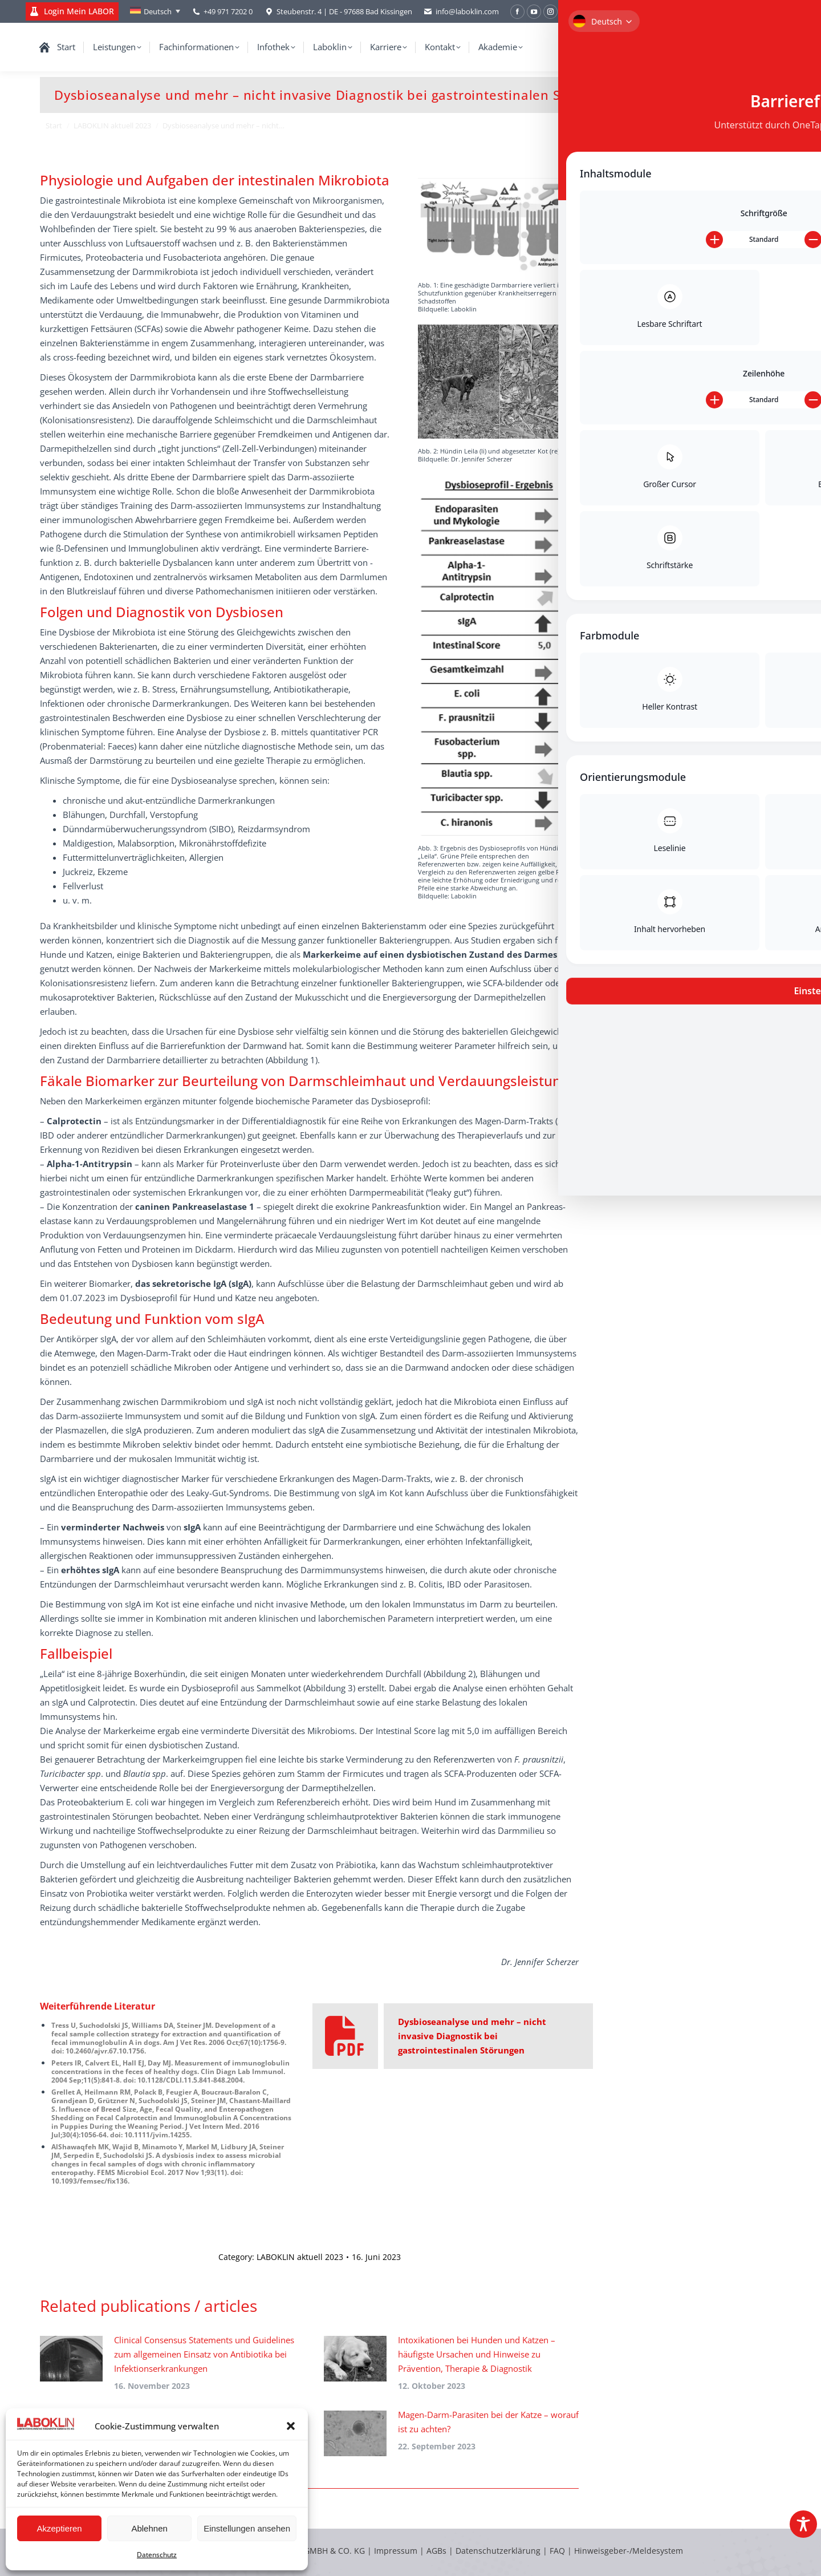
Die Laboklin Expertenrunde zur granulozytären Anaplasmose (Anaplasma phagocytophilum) (683, 628)
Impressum (395, 2550)
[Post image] (71, 2358)
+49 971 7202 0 (228, 11)
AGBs (437, 2550)
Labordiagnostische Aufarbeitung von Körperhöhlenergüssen (687, 326)
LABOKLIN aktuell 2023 (300, 2256)
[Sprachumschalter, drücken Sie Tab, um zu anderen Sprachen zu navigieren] (155, 11)
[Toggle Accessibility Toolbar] (803, 2524)
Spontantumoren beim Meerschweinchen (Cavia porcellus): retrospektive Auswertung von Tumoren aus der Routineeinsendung (691, 560)
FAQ (557, 2550)
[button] (290, 2426)
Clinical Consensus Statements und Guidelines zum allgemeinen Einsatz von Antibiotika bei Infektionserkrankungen (204, 2354)
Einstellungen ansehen (247, 2528)
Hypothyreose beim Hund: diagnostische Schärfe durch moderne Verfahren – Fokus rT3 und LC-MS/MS (692, 485)
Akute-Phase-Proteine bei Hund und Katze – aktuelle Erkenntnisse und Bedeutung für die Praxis (692, 377)
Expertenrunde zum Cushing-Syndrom (678, 429)
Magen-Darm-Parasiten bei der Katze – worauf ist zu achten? (488, 2422)
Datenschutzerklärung (498, 2550)
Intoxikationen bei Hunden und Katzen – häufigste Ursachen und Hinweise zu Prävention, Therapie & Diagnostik (476, 2354)
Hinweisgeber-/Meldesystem (628, 2550)
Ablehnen (149, 2528)
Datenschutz (157, 2554)
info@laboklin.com (461, 11)
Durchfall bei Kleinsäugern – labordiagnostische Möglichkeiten (687, 223)
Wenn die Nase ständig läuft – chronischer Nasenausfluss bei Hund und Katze (693, 274)
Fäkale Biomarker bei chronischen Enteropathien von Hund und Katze (691, 737)
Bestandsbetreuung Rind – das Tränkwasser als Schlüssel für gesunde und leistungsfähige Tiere (688, 685)
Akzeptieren (59, 2528)
